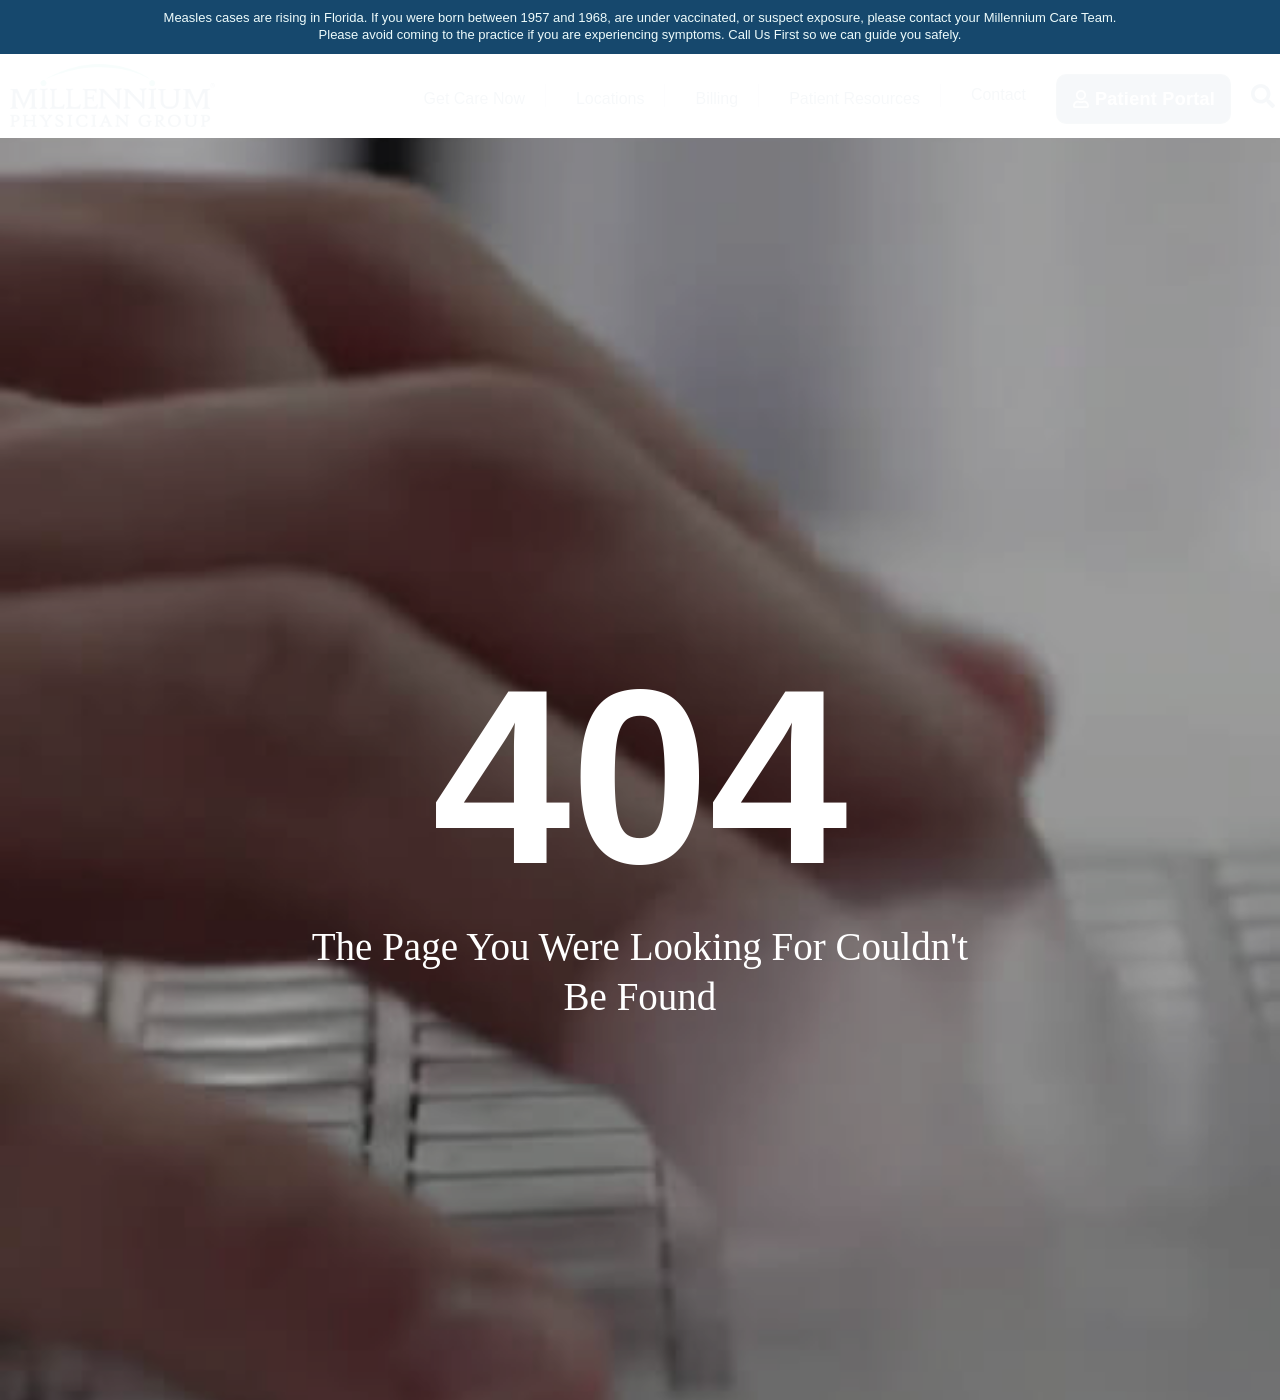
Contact (998, 95)
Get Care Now (441, 95)
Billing (694, 95)
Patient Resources (843, 95)
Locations (585, 95)
